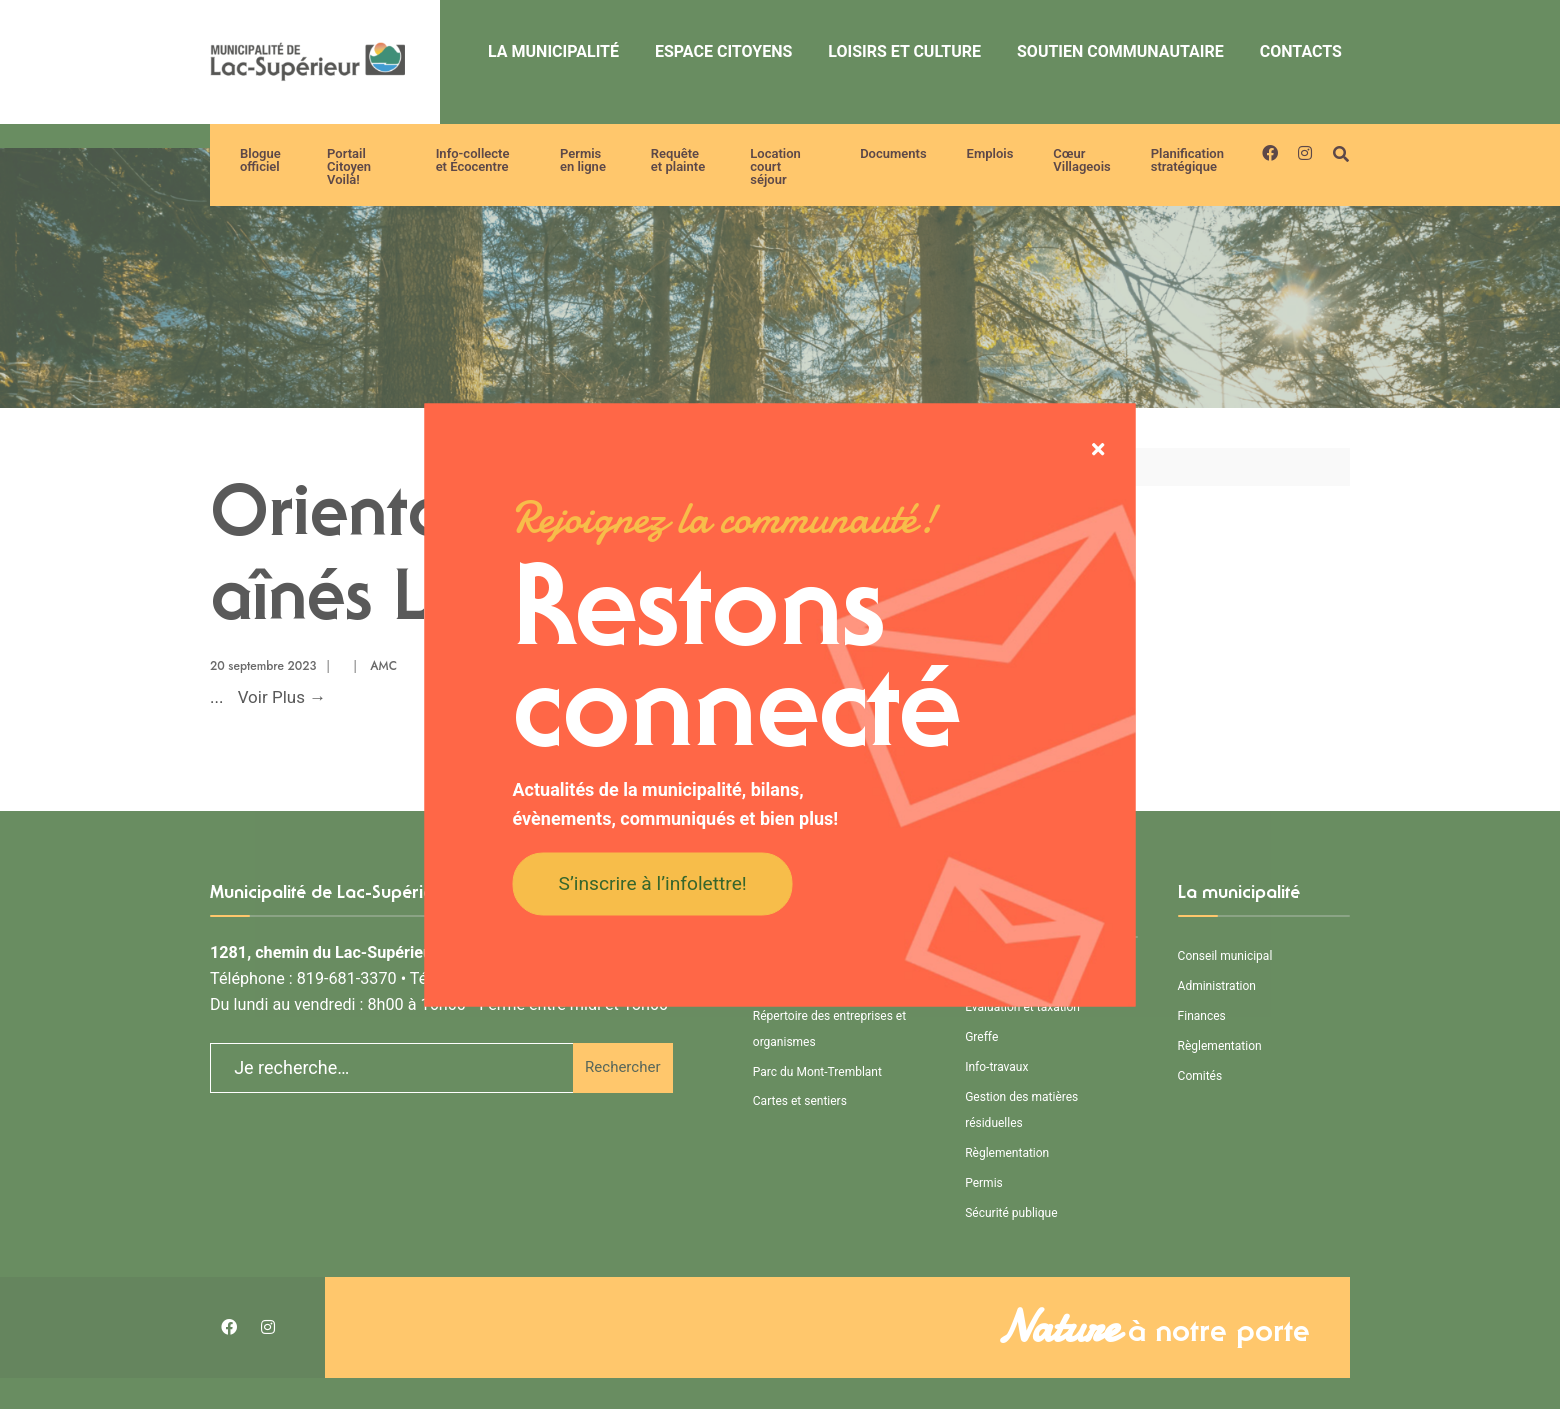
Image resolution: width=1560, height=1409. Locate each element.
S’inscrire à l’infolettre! (653, 883)
